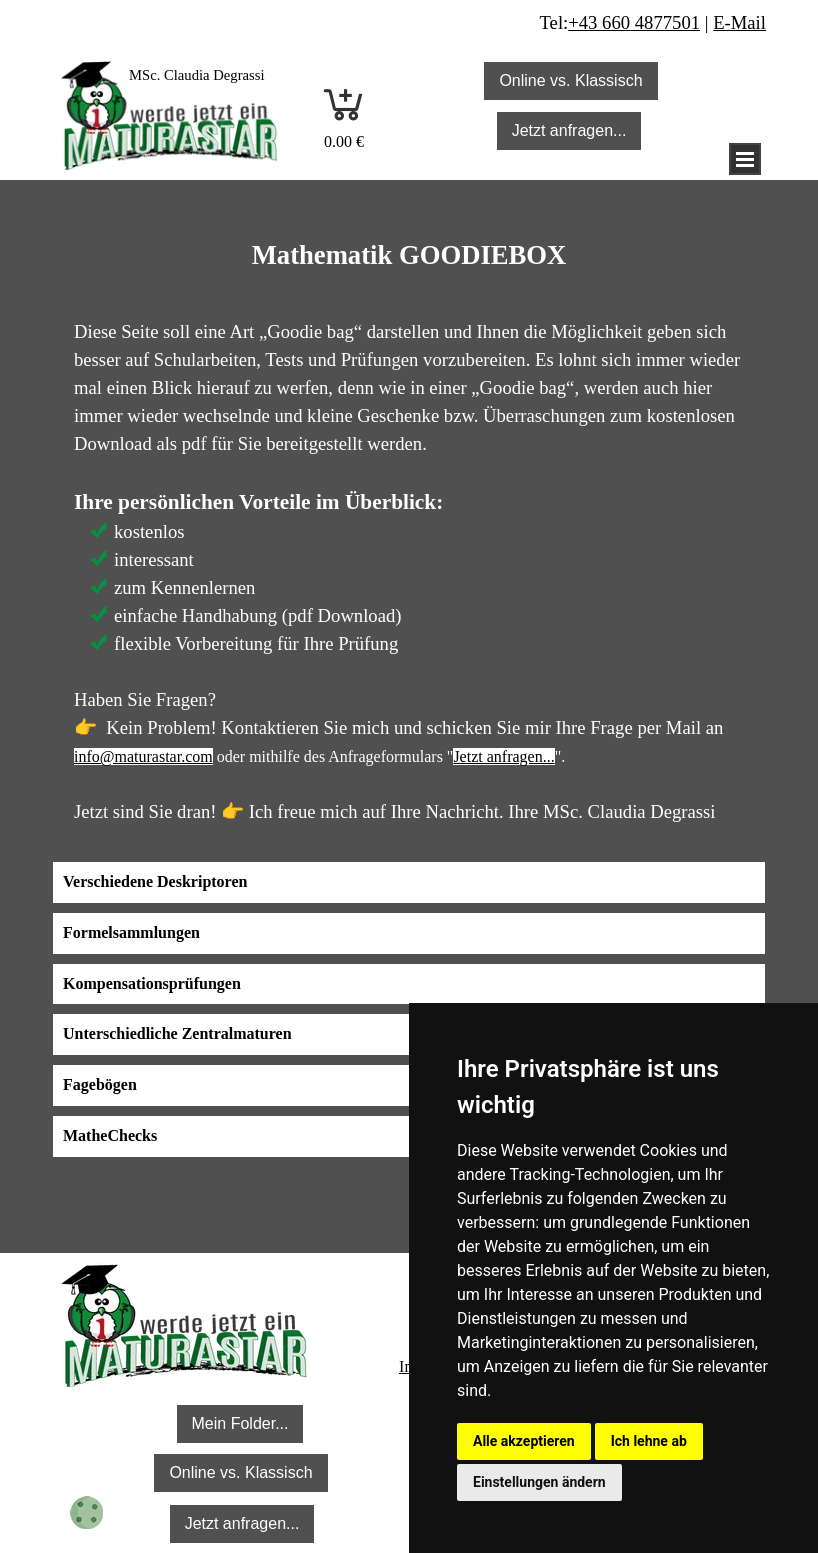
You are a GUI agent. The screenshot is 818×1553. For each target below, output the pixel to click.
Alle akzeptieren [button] (524, 1441)
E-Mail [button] (739, 22)
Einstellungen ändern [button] (539, 1482)
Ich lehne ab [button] (649, 1441)
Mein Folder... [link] (240, 1423)
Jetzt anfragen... (503, 756)
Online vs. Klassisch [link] (570, 80)
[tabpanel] (214, 74)
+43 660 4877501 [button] (634, 22)
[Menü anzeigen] (745, 159)
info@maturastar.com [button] (143, 756)
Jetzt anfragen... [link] (569, 130)
